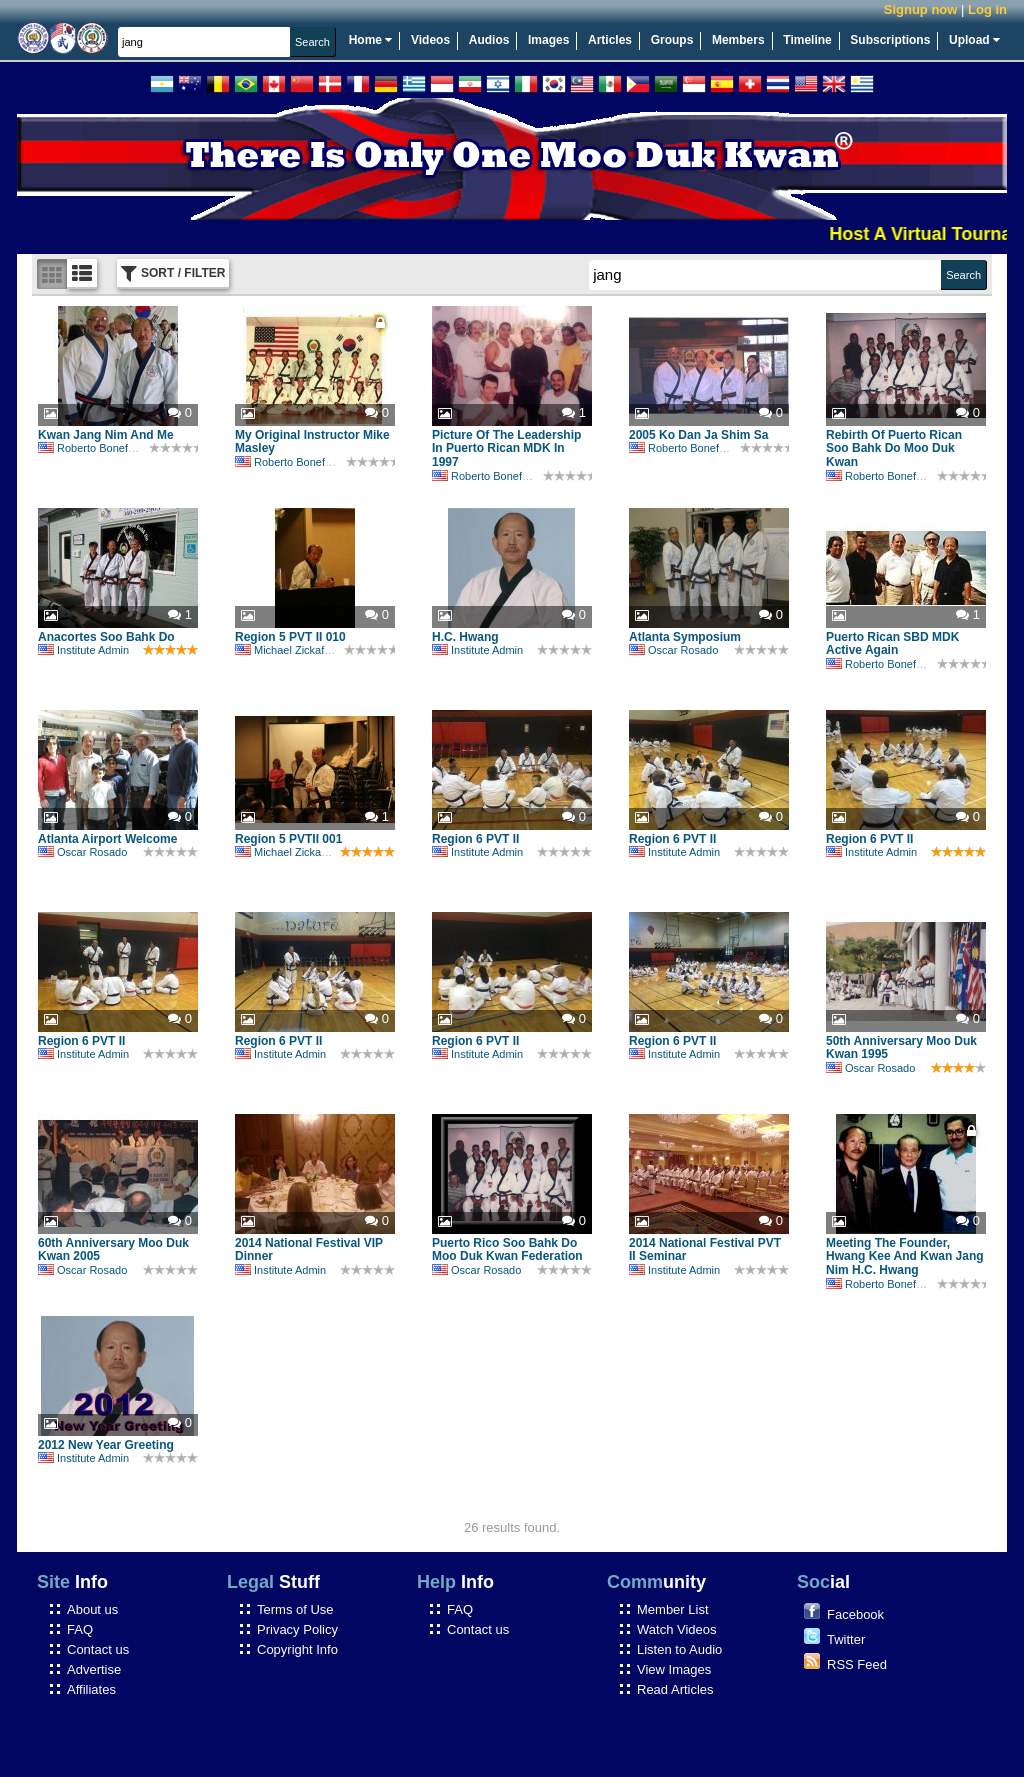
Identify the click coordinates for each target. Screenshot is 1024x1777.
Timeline (807, 40)
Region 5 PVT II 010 (290, 637)
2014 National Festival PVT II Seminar (705, 1250)
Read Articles (675, 1689)
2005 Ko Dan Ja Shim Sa (698, 435)
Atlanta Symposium (685, 637)
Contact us (98, 1649)
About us (92, 1609)
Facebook (855, 1614)
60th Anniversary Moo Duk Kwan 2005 (113, 1250)
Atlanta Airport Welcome (107, 839)
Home (371, 40)
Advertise (94, 1669)
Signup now (921, 9)
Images (548, 40)
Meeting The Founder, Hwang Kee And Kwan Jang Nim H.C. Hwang (905, 1257)
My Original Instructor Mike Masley (312, 442)
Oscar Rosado (673, 650)
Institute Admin (83, 650)
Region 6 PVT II (475, 839)
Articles (610, 40)
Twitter (846, 1639)
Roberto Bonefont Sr (97, 448)
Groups (672, 40)
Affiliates (91, 1689)
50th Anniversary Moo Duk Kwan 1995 (901, 1048)
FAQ (80, 1629)
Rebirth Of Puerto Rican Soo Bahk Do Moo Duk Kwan (894, 449)
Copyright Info (297, 1649)
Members (738, 40)
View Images (674, 1669)
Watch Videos (677, 1629)
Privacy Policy (297, 1629)
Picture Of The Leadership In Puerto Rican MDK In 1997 (506, 449)
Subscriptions (890, 40)
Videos (430, 40)
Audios (489, 40)
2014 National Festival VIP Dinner (309, 1250)
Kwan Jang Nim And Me (106, 435)
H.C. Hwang (465, 637)
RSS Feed (857, 1664)
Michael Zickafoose (291, 650)
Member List (673, 1609)
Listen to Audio (679, 1649)
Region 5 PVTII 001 (288, 839)
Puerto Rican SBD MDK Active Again (892, 644)
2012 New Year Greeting (106, 1445)
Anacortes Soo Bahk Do (106, 637)
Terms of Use (295, 1609)
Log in (987, 9)
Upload (974, 40)
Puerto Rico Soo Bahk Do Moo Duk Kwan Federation (507, 1250)
